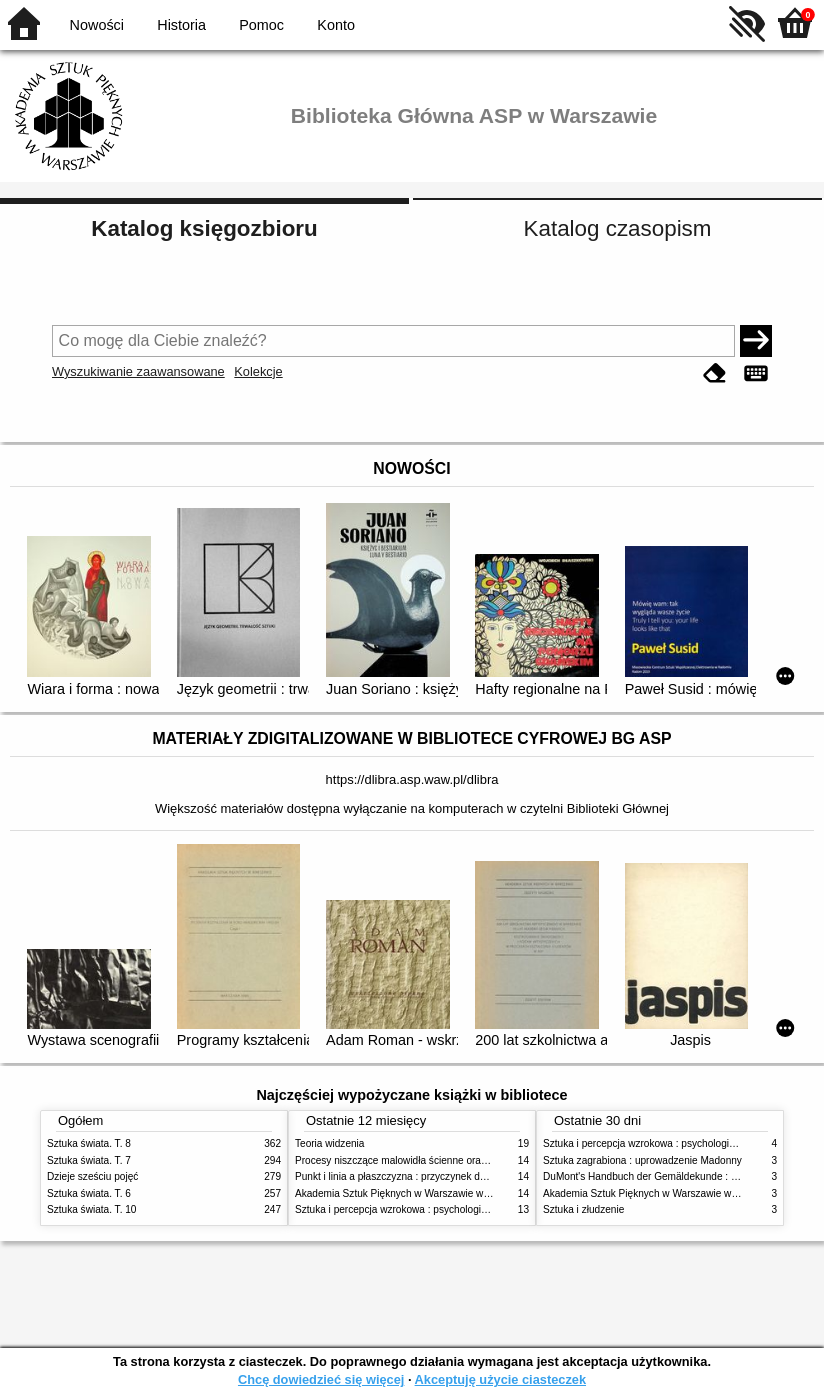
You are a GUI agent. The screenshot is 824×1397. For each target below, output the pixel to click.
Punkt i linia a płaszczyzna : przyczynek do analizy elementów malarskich (458, 1176)
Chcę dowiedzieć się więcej (321, 1379)
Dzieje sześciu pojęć (92, 1176)
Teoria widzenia (329, 1143)
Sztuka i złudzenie (583, 1209)
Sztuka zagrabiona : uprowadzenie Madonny (642, 1160)
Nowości (97, 25)
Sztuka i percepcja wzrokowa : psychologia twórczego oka (424, 1209)
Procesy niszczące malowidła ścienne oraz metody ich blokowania (443, 1160)
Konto (336, 25)
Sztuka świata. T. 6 (89, 1193)
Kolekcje (258, 371)
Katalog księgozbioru (204, 228)
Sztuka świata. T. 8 (89, 1143)
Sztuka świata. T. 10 (91, 1209)
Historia (181, 25)
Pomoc (261, 25)
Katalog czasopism (618, 228)
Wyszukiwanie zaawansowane (138, 371)
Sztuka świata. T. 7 (89, 1160)
